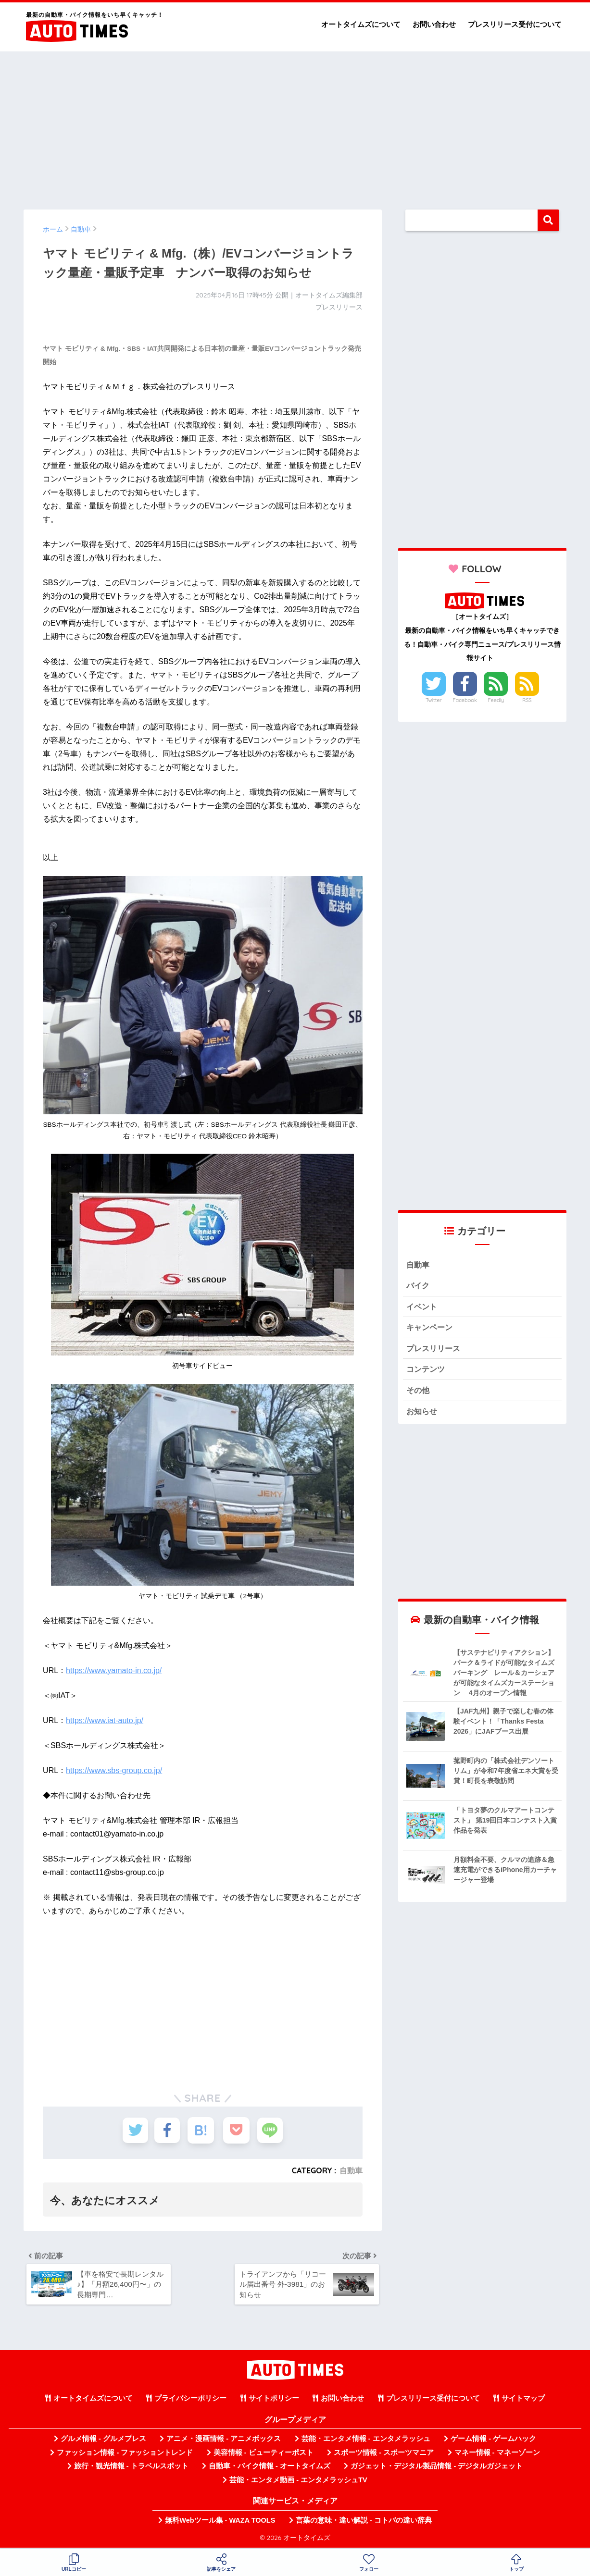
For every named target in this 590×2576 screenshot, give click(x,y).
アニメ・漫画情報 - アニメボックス (223, 2441)
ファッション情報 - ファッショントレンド (125, 2454)
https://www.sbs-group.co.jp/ (114, 1770)
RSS (527, 700)
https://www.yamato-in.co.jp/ (114, 1670)
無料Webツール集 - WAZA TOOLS (220, 2522)
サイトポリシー (274, 2400)
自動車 (351, 2170)
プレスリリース (435, 1350)
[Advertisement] (295, 126)
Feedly (496, 700)
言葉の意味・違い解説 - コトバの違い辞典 (364, 2522)
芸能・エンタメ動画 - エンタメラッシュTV (298, 2482)
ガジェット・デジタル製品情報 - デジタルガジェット (437, 2468)
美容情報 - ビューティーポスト (263, 2454)
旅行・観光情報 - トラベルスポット (131, 2468)
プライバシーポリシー (190, 2400)
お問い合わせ (434, 24)
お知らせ (422, 1413)
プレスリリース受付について (515, 24)
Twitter (434, 700)
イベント (422, 1307)
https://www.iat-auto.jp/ (104, 1720)
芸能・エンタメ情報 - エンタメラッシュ (365, 2441)
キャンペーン (430, 1328)
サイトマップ (523, 2400)
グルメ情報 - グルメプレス (103, 2441)
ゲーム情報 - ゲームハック (493, 2441)
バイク (418, 1286)
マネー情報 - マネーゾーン (497, 2454)
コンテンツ (426, 1371)
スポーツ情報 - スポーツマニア (384, 2454)
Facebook (464, 700)
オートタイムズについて (361, 24)
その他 (418, 1392)
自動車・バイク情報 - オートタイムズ (269, 2468)
